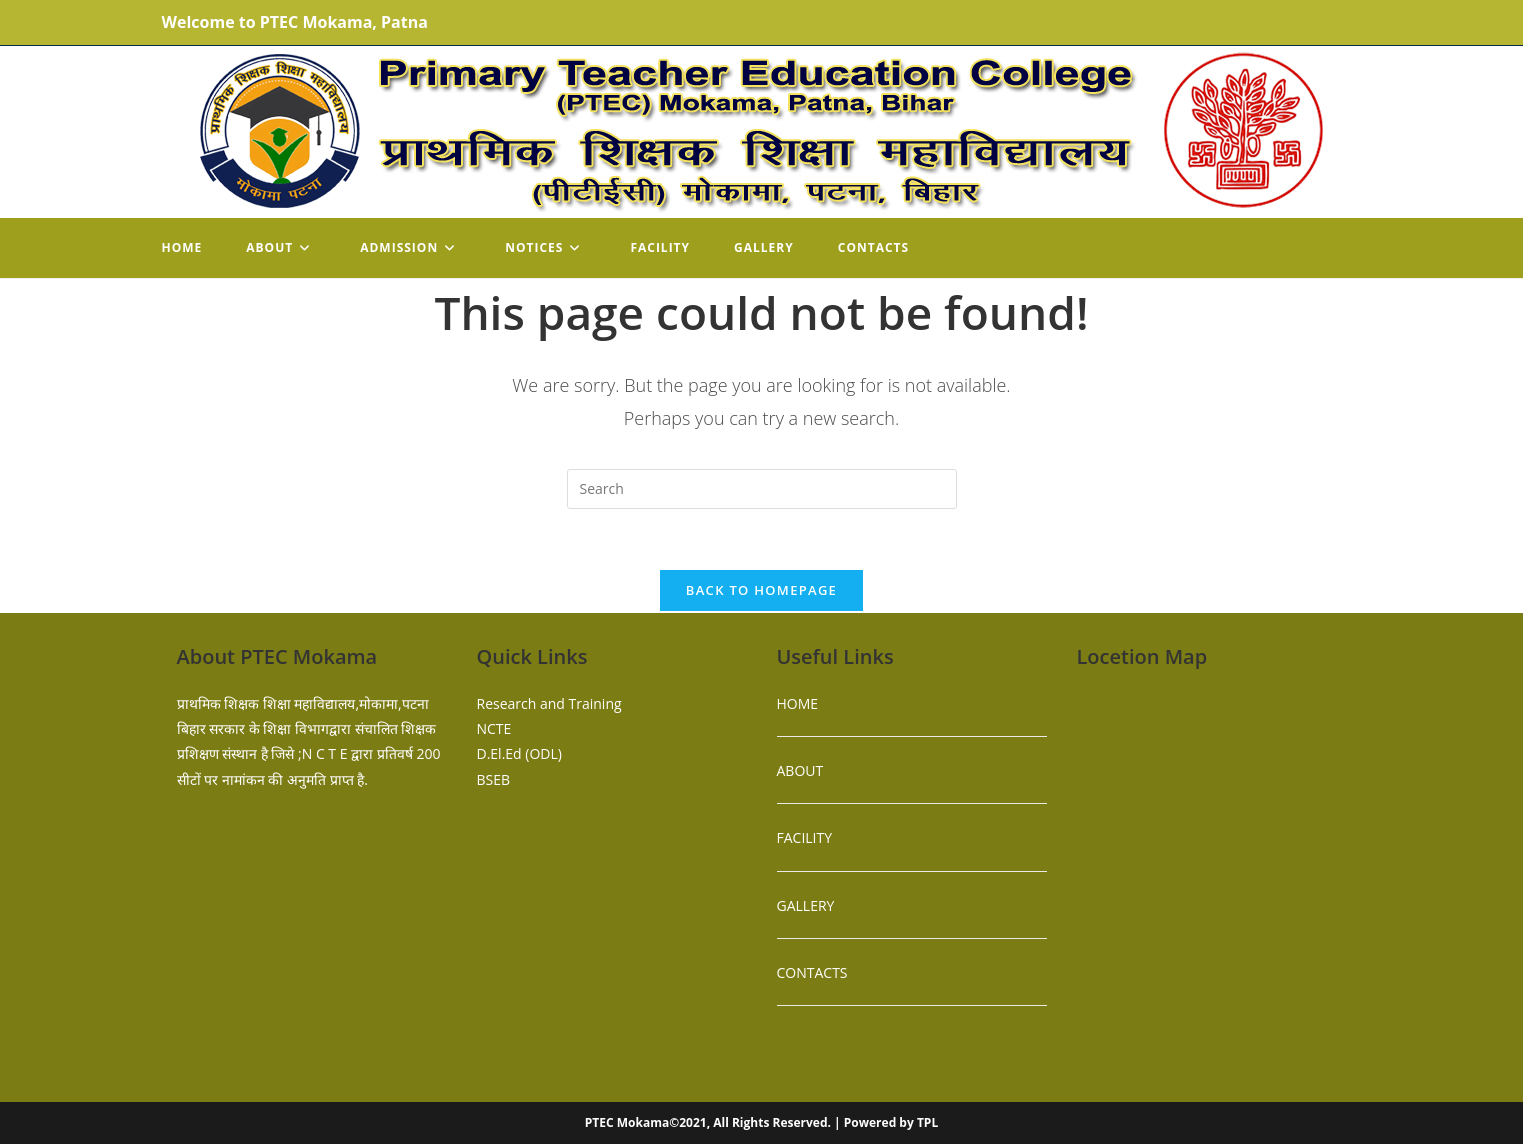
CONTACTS (812, 972)
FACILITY (805, 837)
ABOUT (800, 770)
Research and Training (549, 703)
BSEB (494, 779)
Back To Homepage (761, 590)
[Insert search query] (762, 489)
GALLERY (806, 905)
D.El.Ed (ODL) (519, 753)
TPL (927, 1122)
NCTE (494, 728)
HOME (798, 703)
